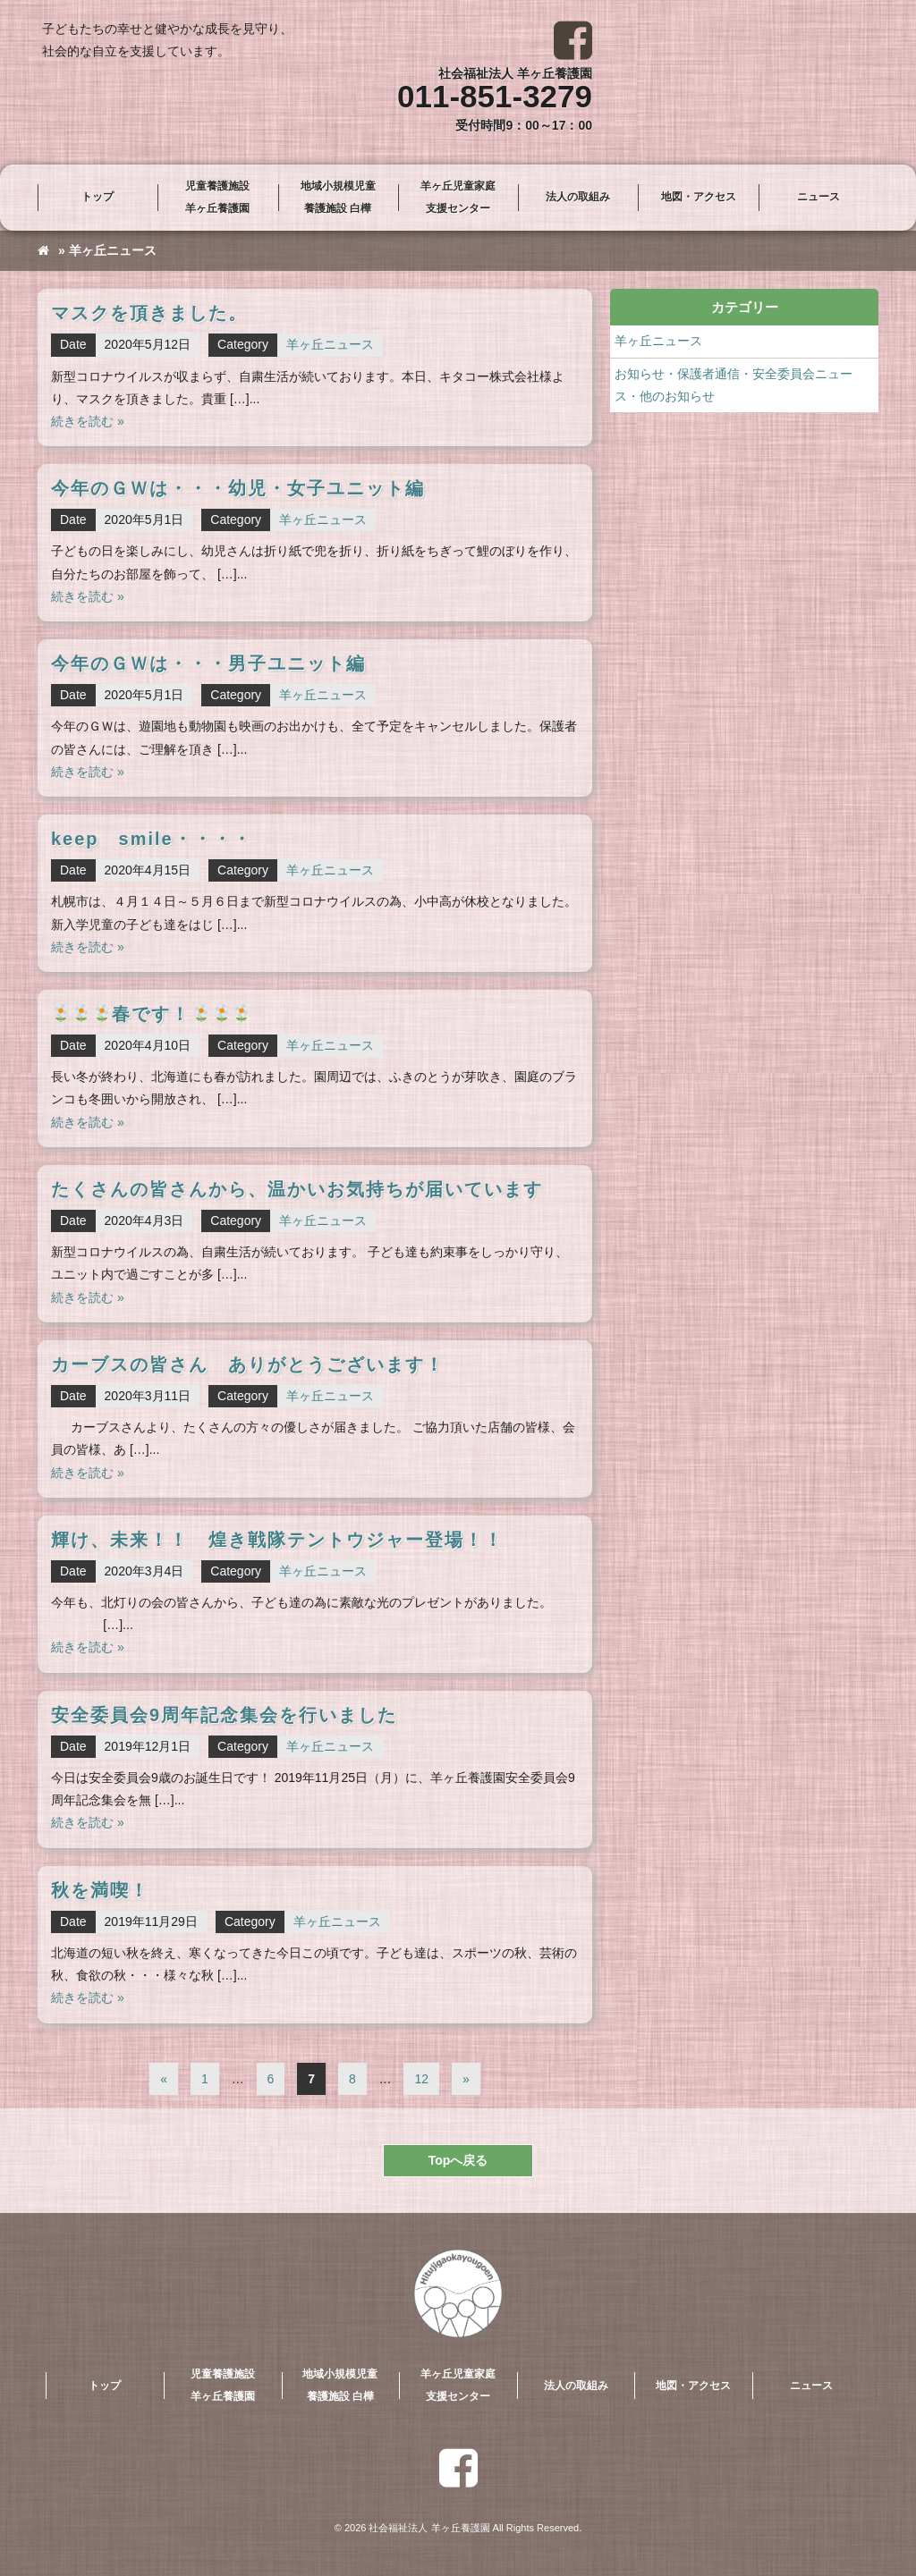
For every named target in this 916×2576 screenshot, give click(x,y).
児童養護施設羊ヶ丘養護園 (217, 197)
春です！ (151, 1014)
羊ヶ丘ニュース (330, 344)
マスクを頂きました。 (149, 313)
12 (421, 2079)
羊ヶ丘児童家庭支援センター (458, 197)
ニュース (818, 196)
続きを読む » (87, 421)
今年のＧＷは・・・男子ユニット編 (208, 663)
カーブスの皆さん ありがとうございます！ (248, 1364)
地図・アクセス (698, 196)
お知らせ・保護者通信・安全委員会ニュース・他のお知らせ (733, 385)
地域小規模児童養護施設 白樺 (338, 197)
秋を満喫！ (100, 1890)
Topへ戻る (458, 2160)
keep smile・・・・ (151, 839)
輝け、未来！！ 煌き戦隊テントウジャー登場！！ (277, 1540)
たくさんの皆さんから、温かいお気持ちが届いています (297, 1189)
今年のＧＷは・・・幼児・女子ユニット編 (238, 488)
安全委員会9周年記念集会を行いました (224, 1715)
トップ (97, 196)
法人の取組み (578, 196)
